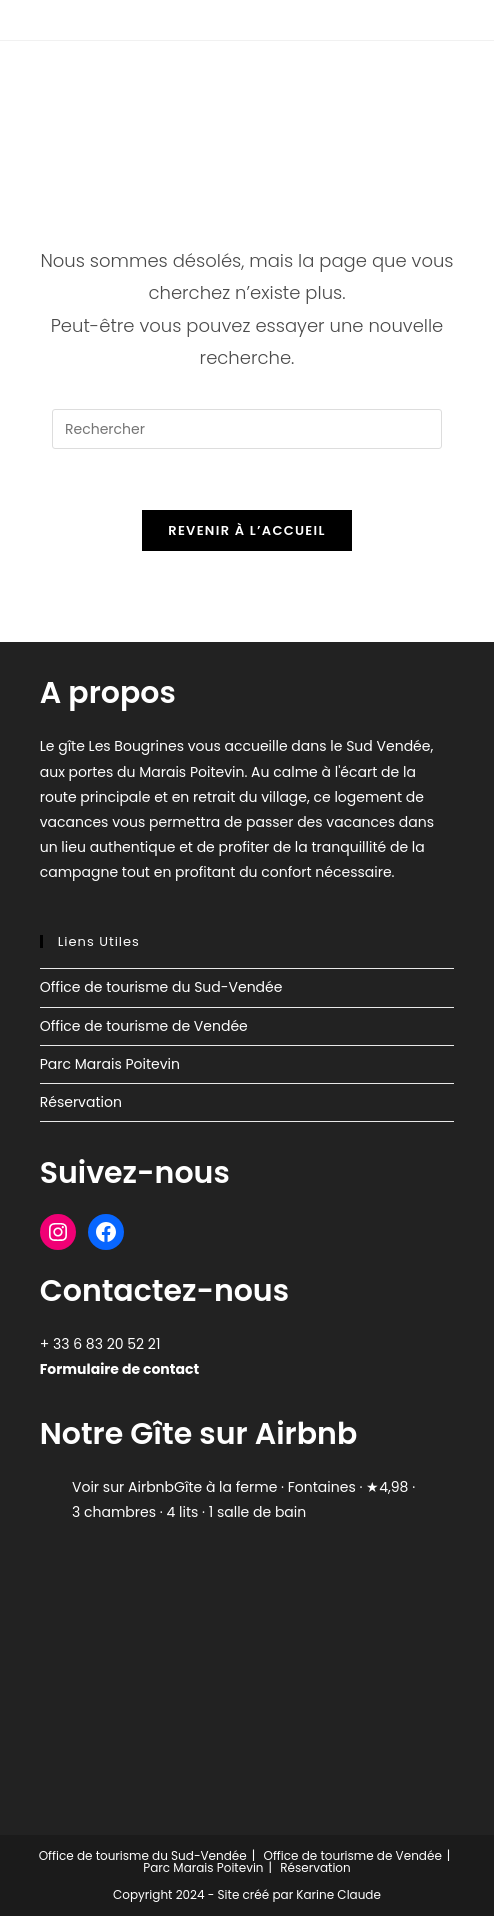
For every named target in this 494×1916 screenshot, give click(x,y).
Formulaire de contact (119, 1369)
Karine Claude (337, 1894)
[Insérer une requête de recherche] (247, 429)
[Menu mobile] (439, 77)
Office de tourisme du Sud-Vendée (161, 987)
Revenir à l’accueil (246, 530)
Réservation (81, 1102)
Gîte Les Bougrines (130, 77)
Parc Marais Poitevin (110, 1064)
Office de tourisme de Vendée (144, 1026)
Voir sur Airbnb (123, 1487)
